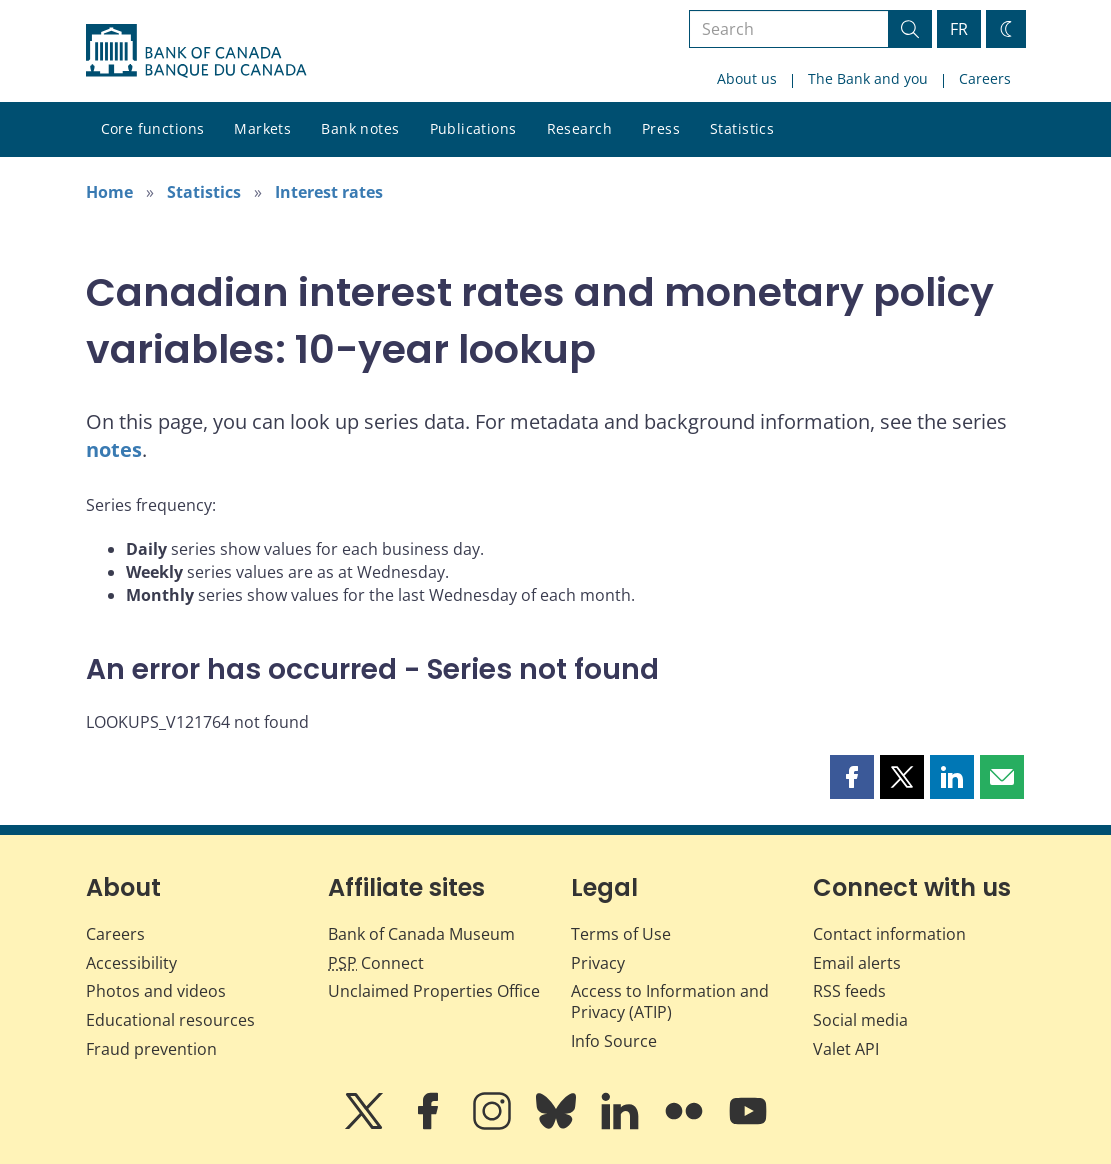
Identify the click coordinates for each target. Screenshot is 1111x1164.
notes (114, 449)
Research (579, 128)
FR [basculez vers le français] (959, 29)
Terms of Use (621, 934)
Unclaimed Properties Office (434, 991)
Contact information (889, 934)
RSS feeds (849, 991)
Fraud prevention (151, 1049)
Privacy (598, 963)
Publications (473, 128)
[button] (852, 777)
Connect (376, 963)
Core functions (153, 128)
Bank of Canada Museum (421, 934)
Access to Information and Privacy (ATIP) (670, 1001)
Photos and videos (156, 991)
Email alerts (857, 963)
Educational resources (170, 1020)
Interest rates (329, 192)
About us (747, 78)
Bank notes (360, 128)
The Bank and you (868, 78)
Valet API (846, 1049)
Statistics (742, 128)
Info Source (614, 1041)
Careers (985, 78)
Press (661, 128)
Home (109, 192)
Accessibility (131, 963)
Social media (860, 1020)
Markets (262, 128)
